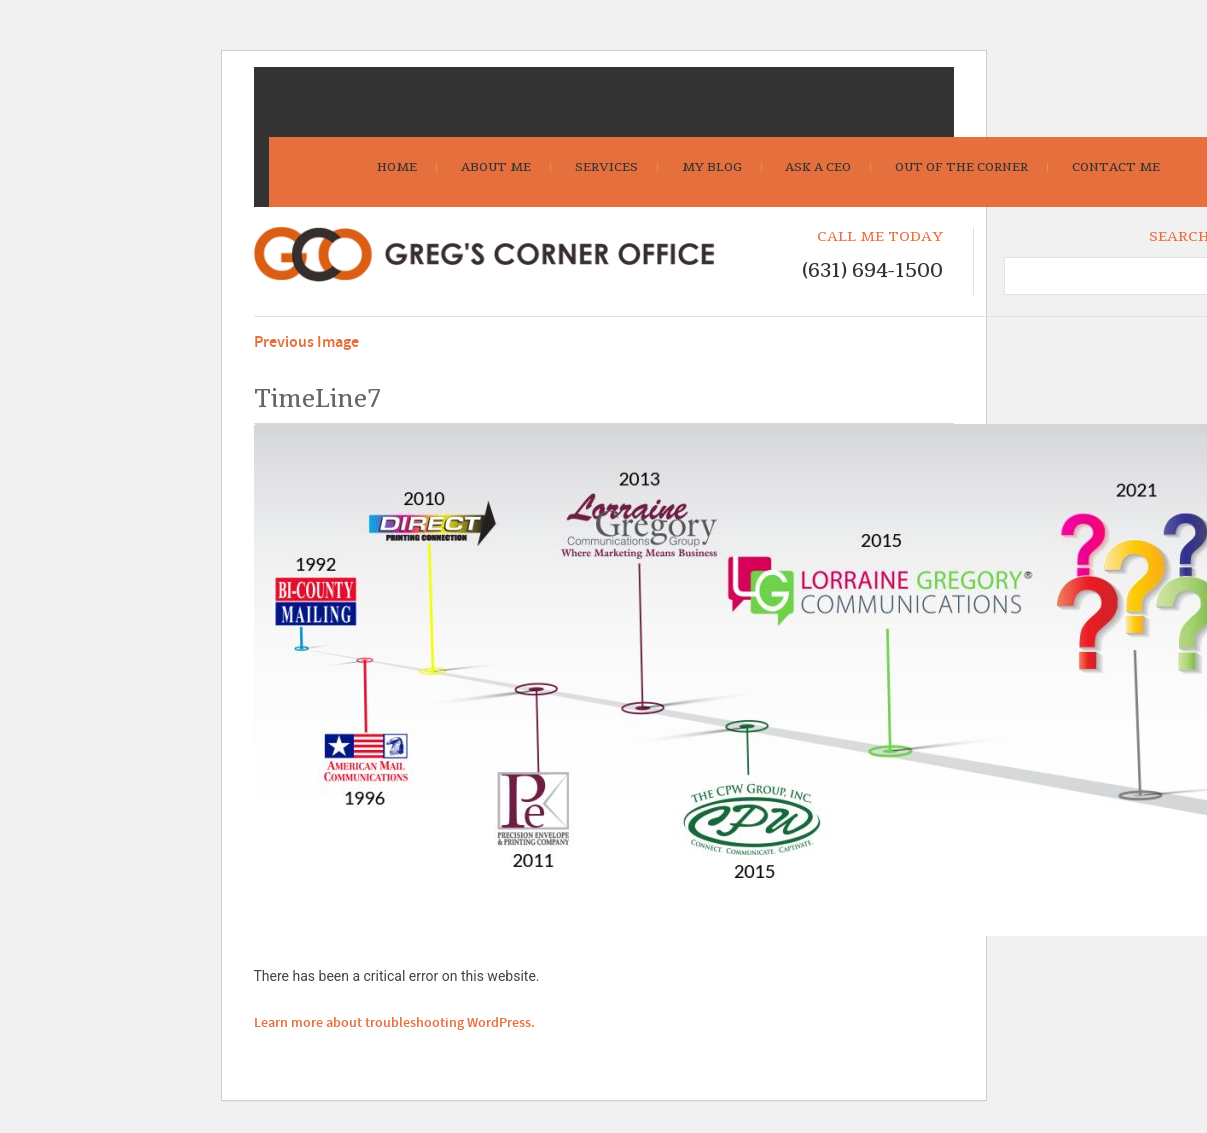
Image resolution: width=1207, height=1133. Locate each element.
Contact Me (1116, 167)
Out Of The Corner (961, 167)
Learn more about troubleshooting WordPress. (394, 1023)
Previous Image (306, 342)
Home (397, 167)
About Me (496, 167)
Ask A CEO (818, 167)
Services (606, 167)
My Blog (712, 167)
